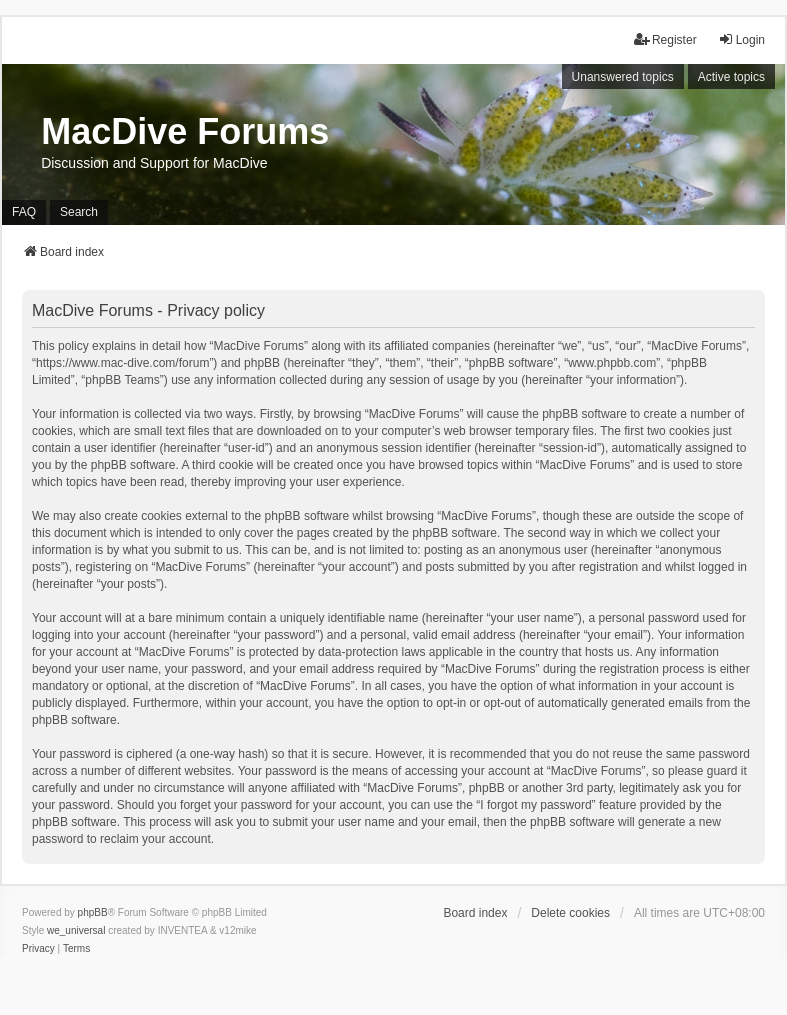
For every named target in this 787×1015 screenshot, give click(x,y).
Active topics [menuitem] (731, 77)
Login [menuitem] (741, 39)
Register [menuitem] (665, 39)
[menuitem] (38, 949)
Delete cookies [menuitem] (570, 913)
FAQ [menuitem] (24, 212)
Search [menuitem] (79, 212)
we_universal (76, 930)
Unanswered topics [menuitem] (623, 77)
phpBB (93, 912)
